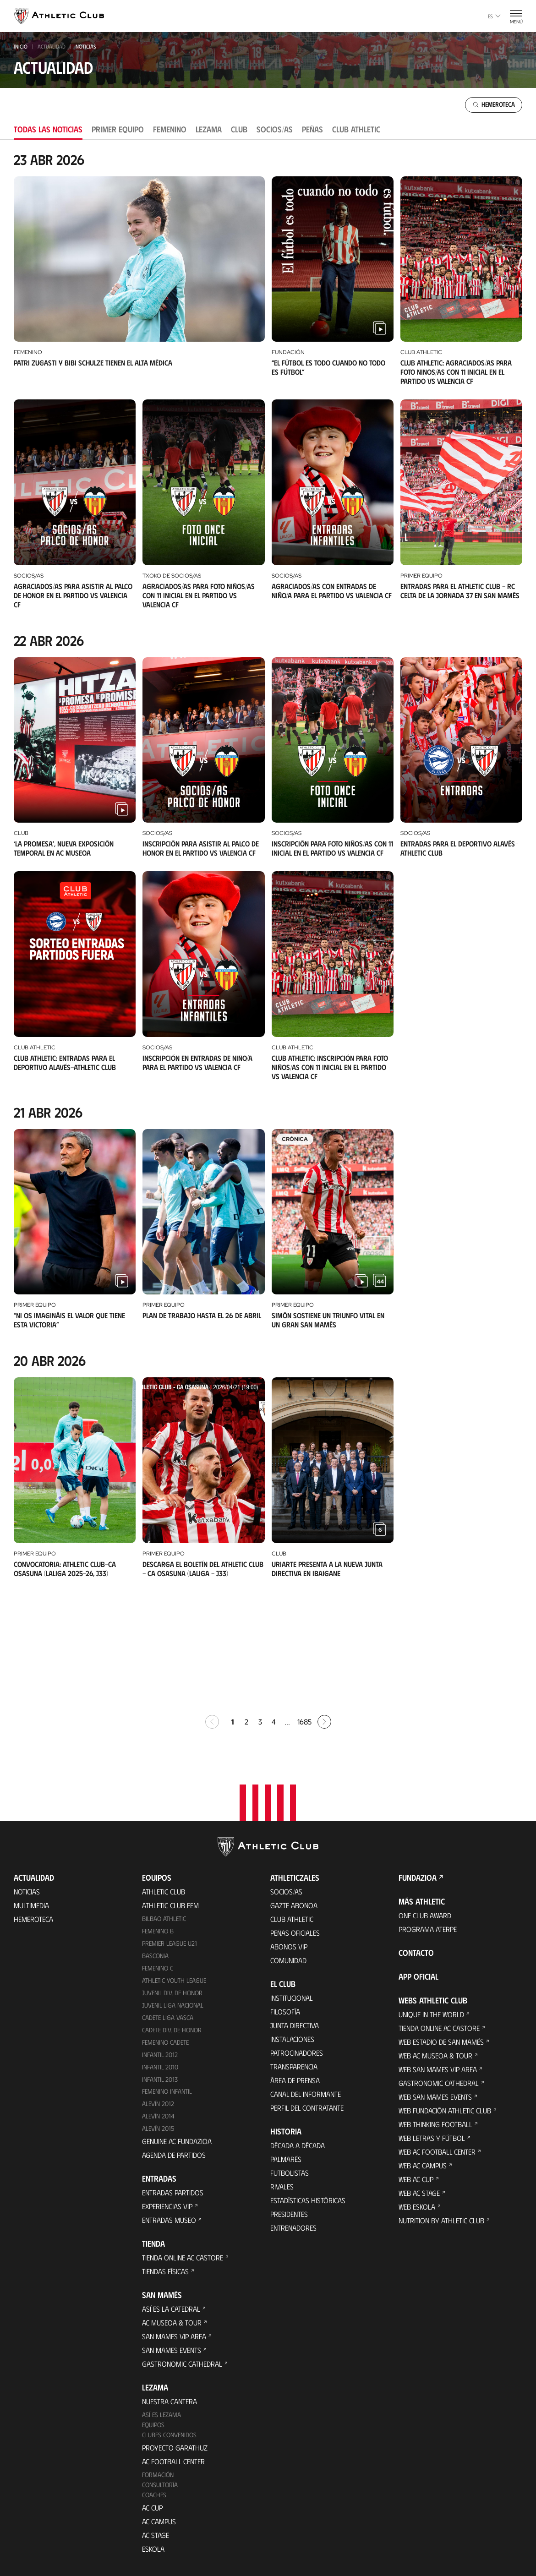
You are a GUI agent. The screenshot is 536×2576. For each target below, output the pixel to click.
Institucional (291, 1884)
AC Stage (155, 2422)
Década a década (297, 2032)
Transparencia (293, 1953)
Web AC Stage (419, 2079)
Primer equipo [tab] (118, 129)
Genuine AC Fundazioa (177, 2028)
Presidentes (289, 2100)
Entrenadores (293, 2114)
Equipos (153, 2312)
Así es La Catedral (171, 2196)
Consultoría (160, 2372)
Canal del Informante (305, 1980)
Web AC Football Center (437, 2038)
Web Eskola (417, 2093)
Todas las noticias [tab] (48, 129)
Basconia (155, 1842)
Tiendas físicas (165, 2158)
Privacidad (255, 2532)
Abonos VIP (288, 1833)
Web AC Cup (416, 2066)
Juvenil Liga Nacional (172, 1892)
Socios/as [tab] (275, 129)
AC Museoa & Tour (172, 2209)
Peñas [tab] (312, 129)
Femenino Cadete (165, 1929)
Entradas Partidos (172, 2079)
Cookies (218, 2532)
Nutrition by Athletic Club (441, 2107)
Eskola (153, 2436)
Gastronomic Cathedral (182, 2251)
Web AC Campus (423, 2052)
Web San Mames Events (435, 1983)
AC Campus (159, 2408)
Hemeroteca (33, 1805)
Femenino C (157, 1855)
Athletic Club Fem (170, 1792)
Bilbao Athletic (164, 1805)
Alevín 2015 (158, 2015)
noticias (86, 46)
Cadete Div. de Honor (172, 1917)
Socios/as (286, 1778)
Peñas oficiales (295, 1819)
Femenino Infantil (167, 1978)
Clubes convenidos (169, 2322)
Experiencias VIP (167, 2093)
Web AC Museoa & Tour (435, 1942)
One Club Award (425, 1802)
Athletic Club (163, 1778)
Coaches (154, 2382)
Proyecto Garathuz (175, 2334)
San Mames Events (171, 2237)
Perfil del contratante (307, 1994)
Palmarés (285, 2045)
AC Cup (152, 2394)
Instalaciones (292, 1925)
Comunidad (288, 1847)
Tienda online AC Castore (182, 2144)
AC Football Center (173, 2348)
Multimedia (31, 1792)
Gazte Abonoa (293, 1792)
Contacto (416, 1839)
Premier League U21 (169, 1830)
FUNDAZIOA (418, 1764)
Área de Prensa (295, 1967)
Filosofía (285, 1898)
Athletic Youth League (174, 1867)
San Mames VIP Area (174, 2223)
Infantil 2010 (160, 1954)
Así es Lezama (161, 2302)
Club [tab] (239, 129)
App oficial (418, 1863)
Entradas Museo (169, 2107)
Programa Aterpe (428, 1816)
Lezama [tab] (209, 129)
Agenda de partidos (174, 2042)
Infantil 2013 (160, 1966)
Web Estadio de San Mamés (441, 1928)
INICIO (20, 46)
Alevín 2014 (158, 2003)
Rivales (282, 2073)
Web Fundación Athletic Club (445, 1997)
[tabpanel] (268, 870)
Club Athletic (291, 1805)
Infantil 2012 (160, 1941)
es (494, 16)
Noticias (27, 1778)
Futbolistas (289, 2059)
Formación (158, 2362)
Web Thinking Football (435, 2011)
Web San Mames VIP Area (438, 1956)
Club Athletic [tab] (356, 129)
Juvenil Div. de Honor (172, 1879)
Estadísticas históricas (307, 2087)
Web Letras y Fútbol (432, 2024)
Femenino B (158, 1818)
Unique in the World (431, 1901)
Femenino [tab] (169, 129)
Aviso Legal (296, 2532)
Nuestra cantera (169, 2288)
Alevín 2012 (158, 1991)
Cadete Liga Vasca (167, 1904)
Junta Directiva (294, 1912)
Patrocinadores (296, 1939)
